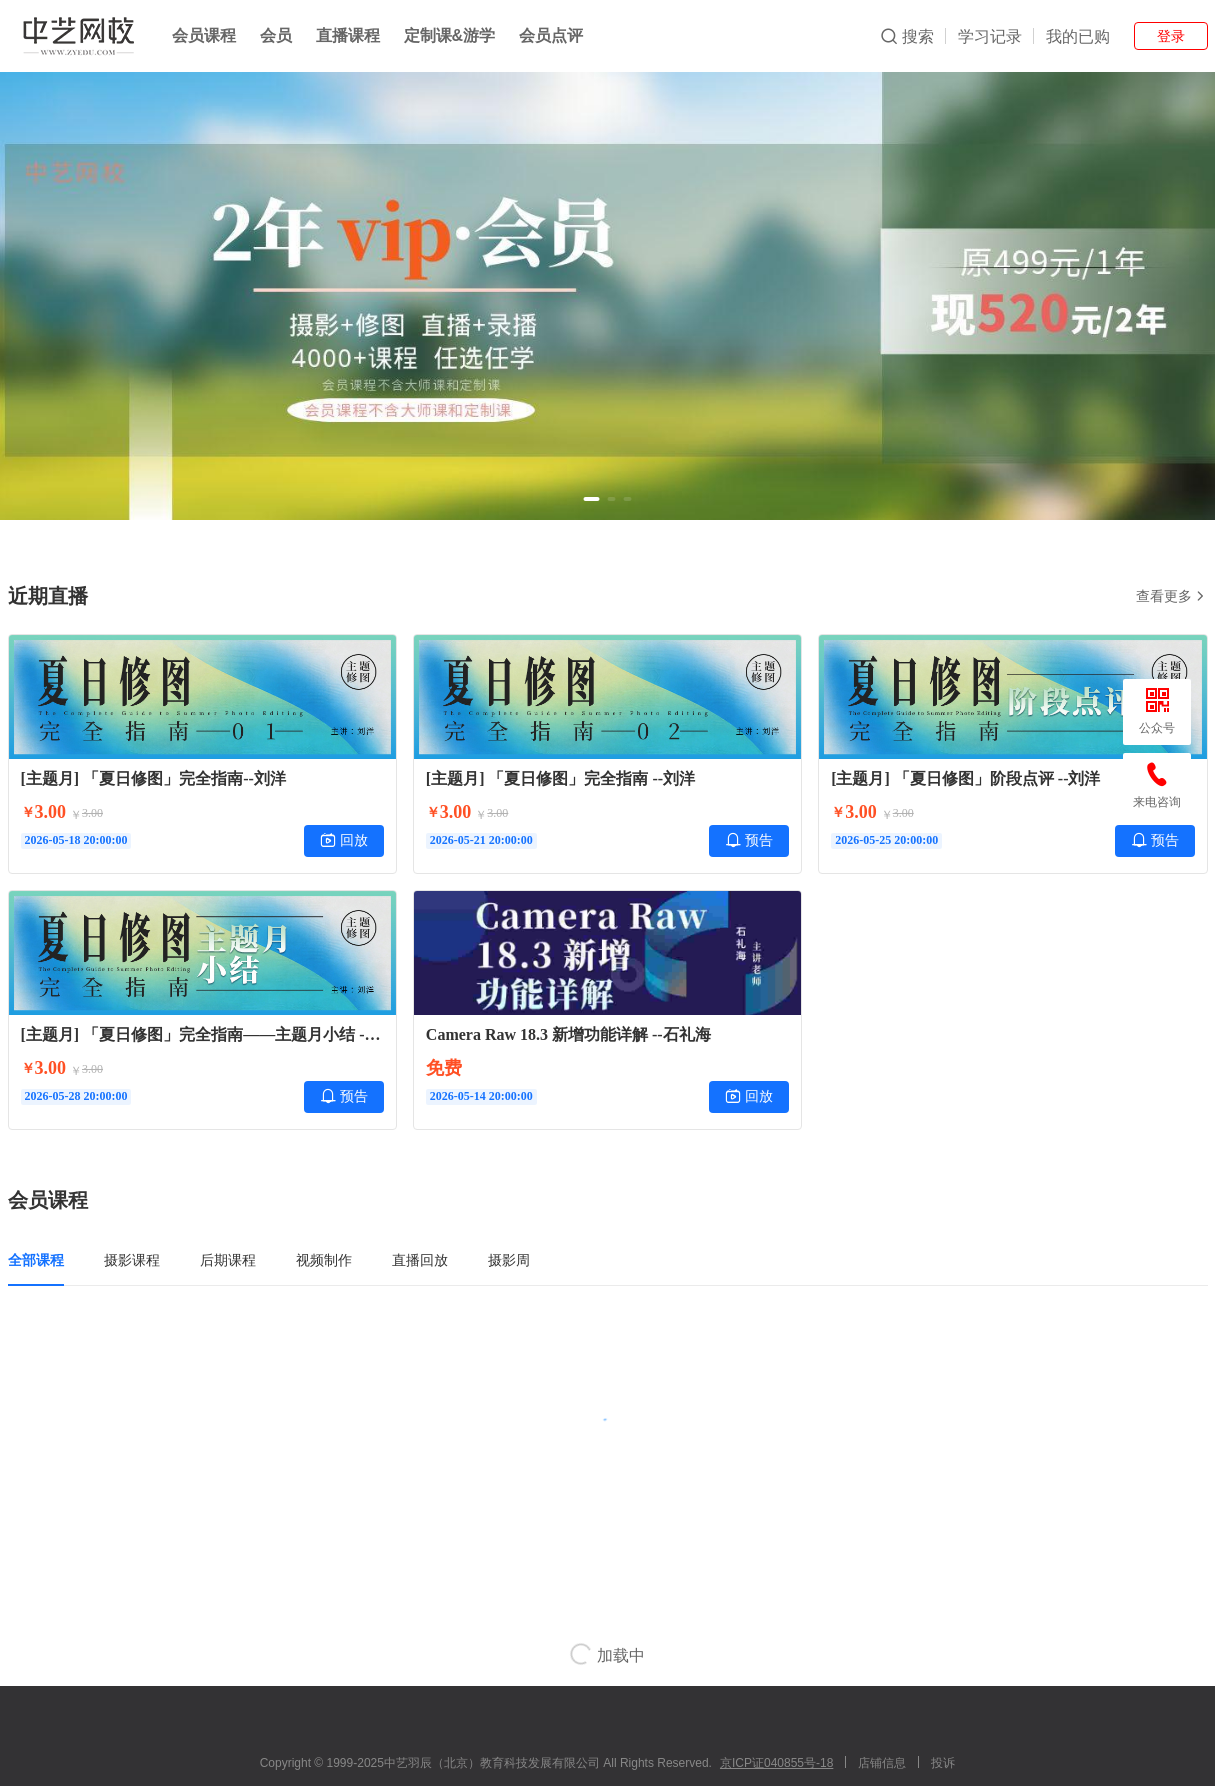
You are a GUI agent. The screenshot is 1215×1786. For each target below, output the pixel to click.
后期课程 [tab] (228, 1260)
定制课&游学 (450, 35)
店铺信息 (882, 1763)
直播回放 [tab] (420, 1260)
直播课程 (348, 35)
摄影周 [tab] (509, 1260)
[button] (592, 499)
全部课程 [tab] (36, 1260)
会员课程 (204, 35)
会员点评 (551, 35)
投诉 (943, 1763)
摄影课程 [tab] (132, 1260)
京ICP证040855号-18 (776, 1763)
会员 (276, 35)
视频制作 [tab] (324, 1260)
